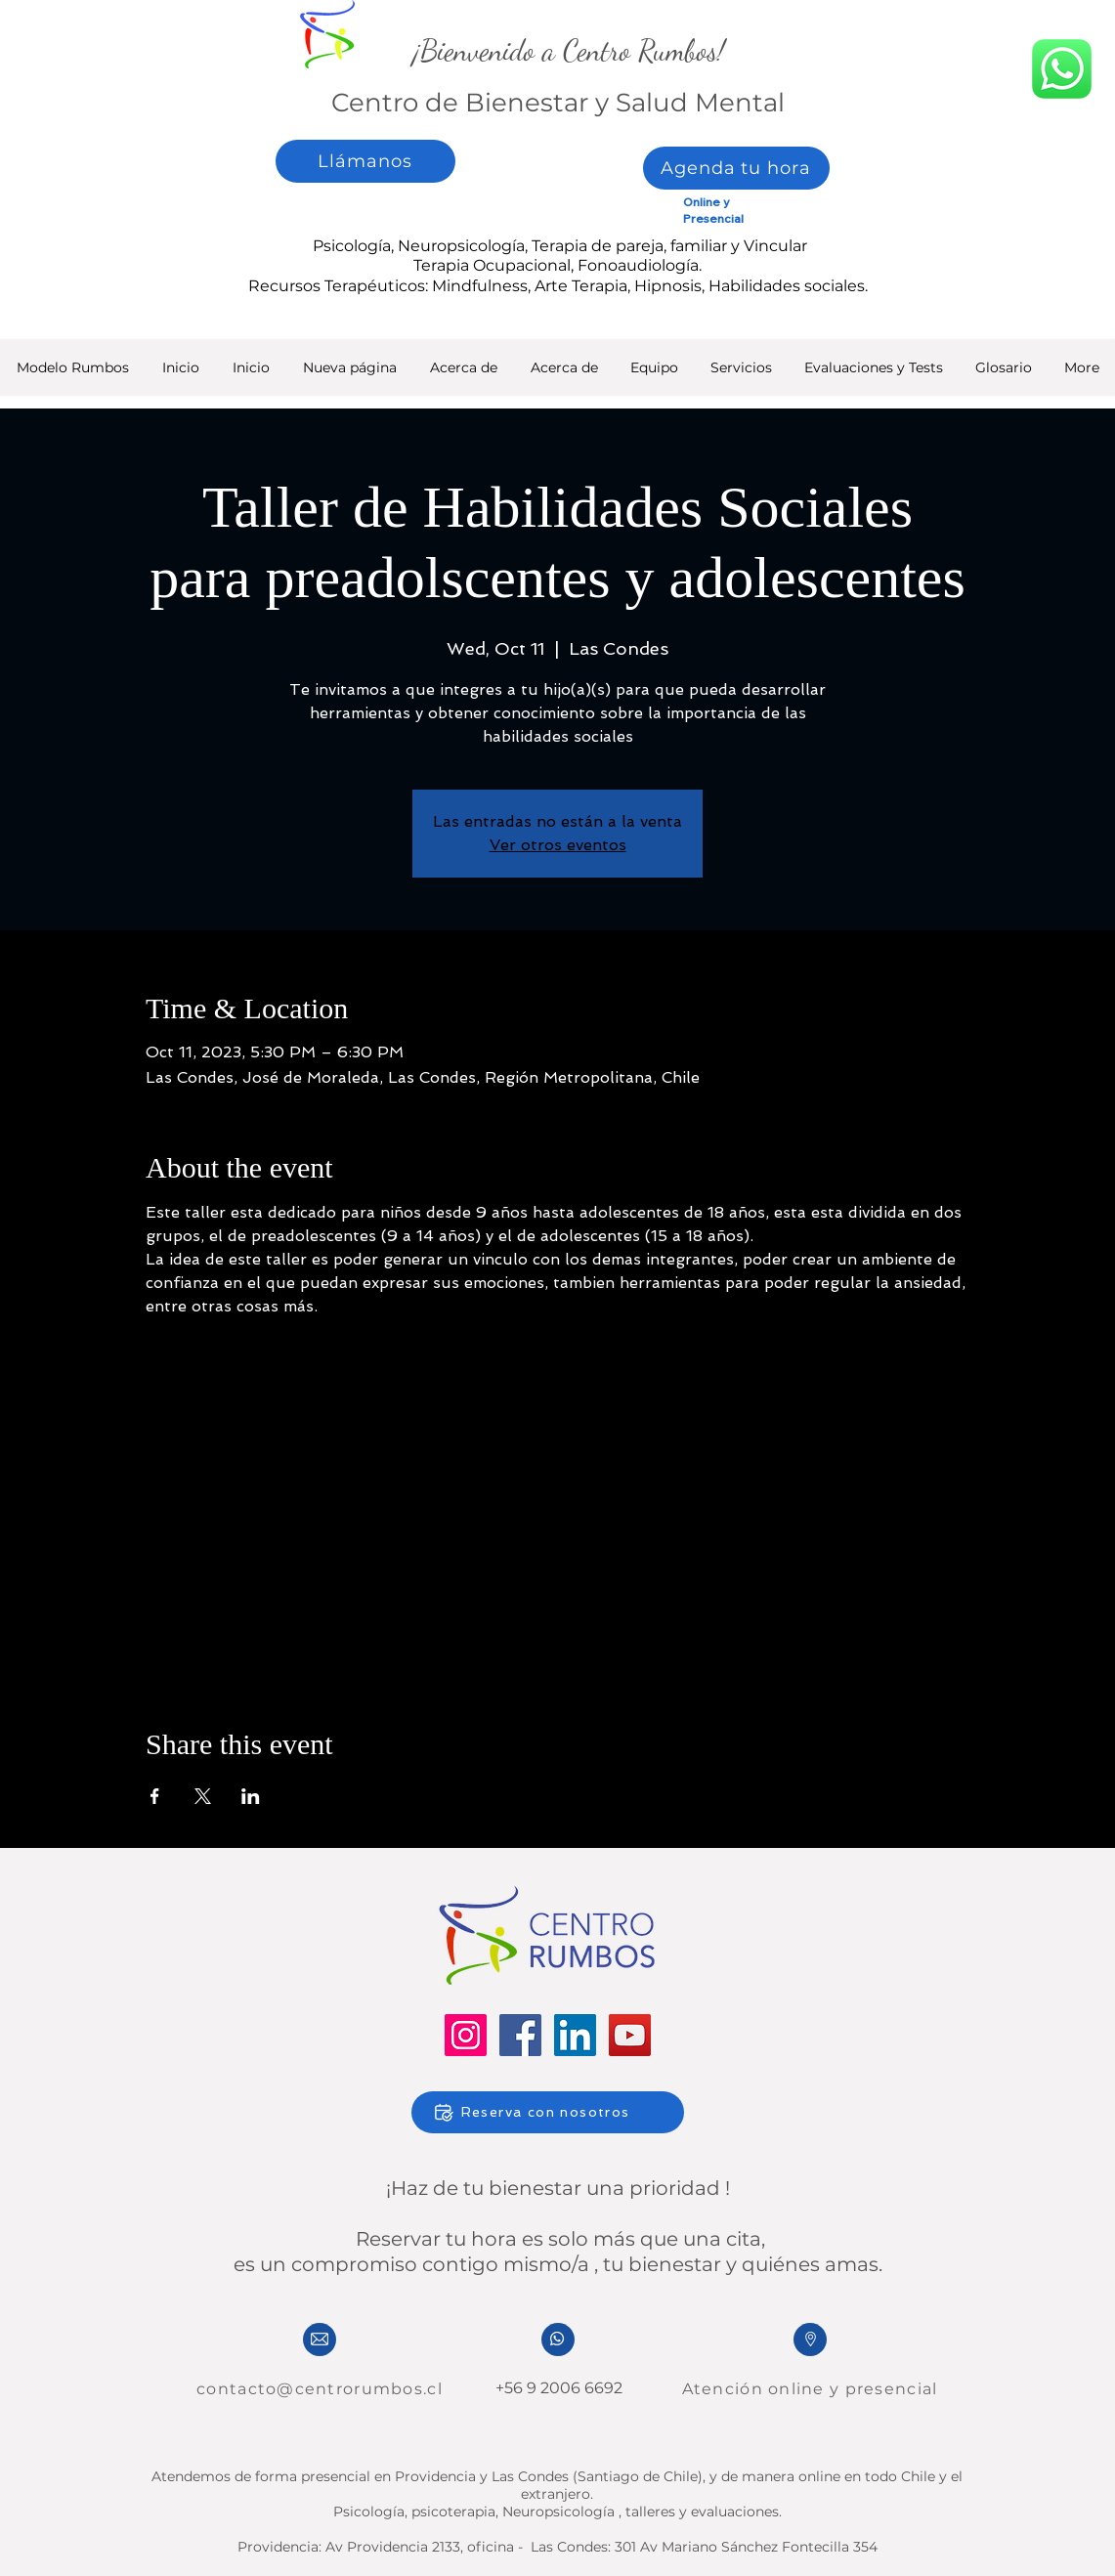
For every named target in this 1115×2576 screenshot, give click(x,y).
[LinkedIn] (575, 2035)
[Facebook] (520, 2035)
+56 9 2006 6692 (557, 2388)
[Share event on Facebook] (155, 1796)
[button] (873, 373)
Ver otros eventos (558, 845)
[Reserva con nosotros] (547, 2112)
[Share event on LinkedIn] (250, 1796)
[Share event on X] (202, 1796)
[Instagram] (466, 2035)
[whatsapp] (1061, 68)
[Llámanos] (365, 161)
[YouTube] (630, 2035)
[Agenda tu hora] (736, 168)
